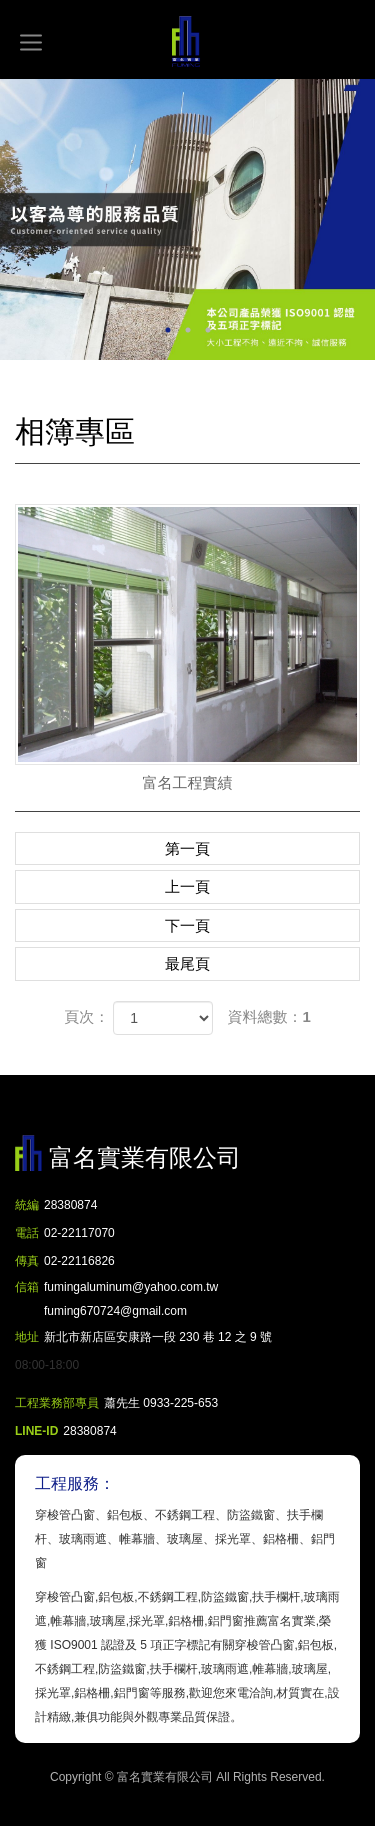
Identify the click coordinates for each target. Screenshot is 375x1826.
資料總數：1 (269, 1016)
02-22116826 (79, 1261)
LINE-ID (36, 1431)
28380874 (70, 1205)
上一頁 (187, 886)
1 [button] (168, 330)
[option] (187, 219)
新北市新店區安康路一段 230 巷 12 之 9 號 (158, 1337)
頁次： (86, 1016)
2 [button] (188, 330)
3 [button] (208, 330)
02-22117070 (79, 1233)
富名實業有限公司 (188, 42)
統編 (27, 1205)
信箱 (27, 1287)
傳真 (27, 1261)
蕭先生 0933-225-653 (161, 1403)
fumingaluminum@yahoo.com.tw (131, 1301)
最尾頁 (187, 963)
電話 (27, 1233)
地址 (27, 1337)
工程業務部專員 (57, 1403)
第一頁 (187, 848)
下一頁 (187, 925)
